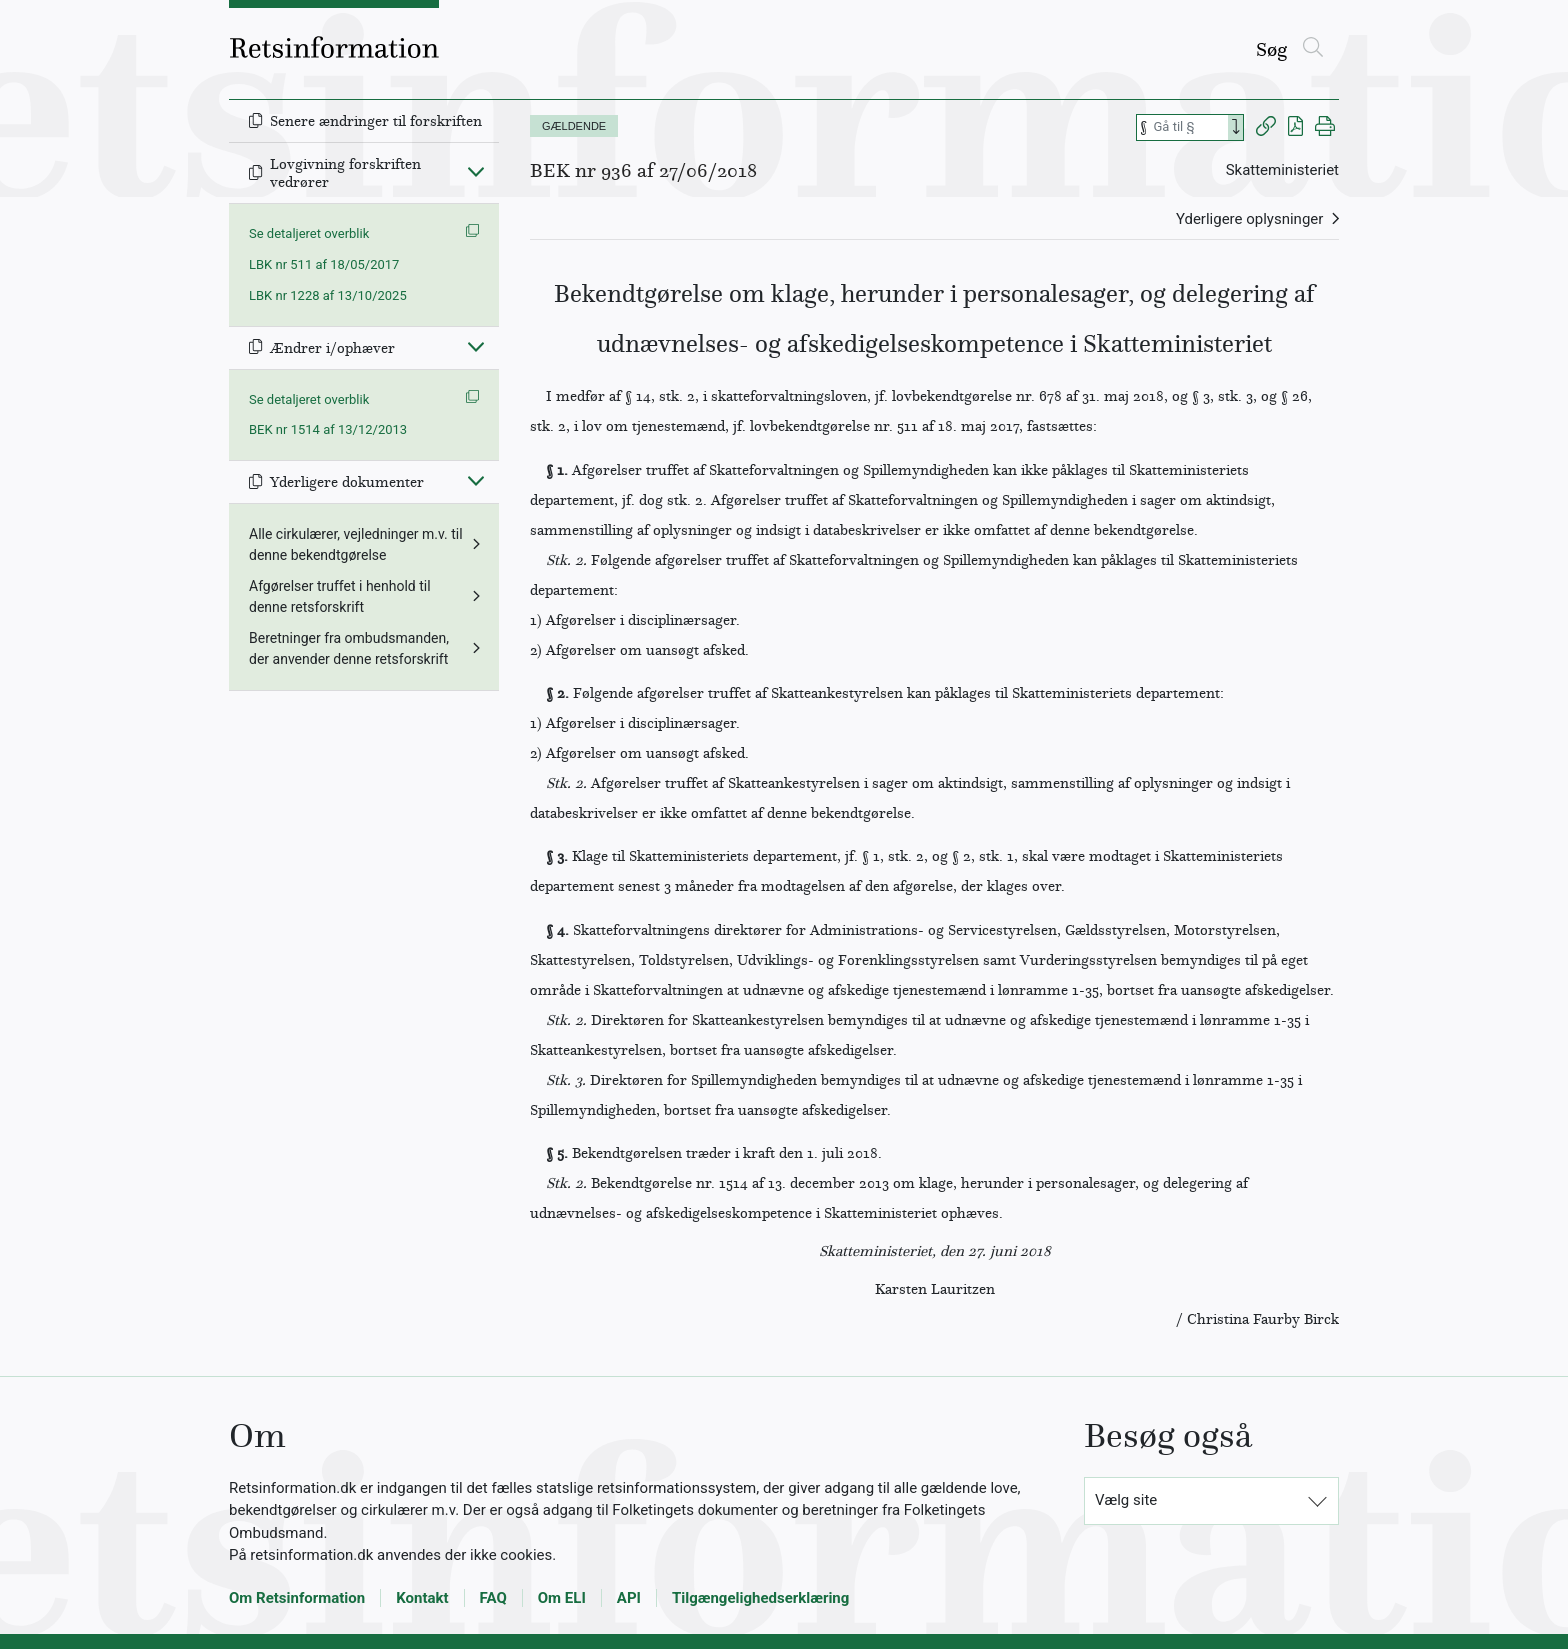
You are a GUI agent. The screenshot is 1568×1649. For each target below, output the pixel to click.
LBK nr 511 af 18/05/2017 (324, 264)
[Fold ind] (476, 171)
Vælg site (1126, 1500)
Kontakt (422, 1598)
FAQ (493, 1598)
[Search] (1236, 127)
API (629, 1598)
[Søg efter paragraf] (1189, 127)
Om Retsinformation (297, 1598)
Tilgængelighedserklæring (760, 1598)
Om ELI (562, 1598)
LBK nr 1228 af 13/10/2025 (328, 295)
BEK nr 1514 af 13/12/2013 (328, 429)
